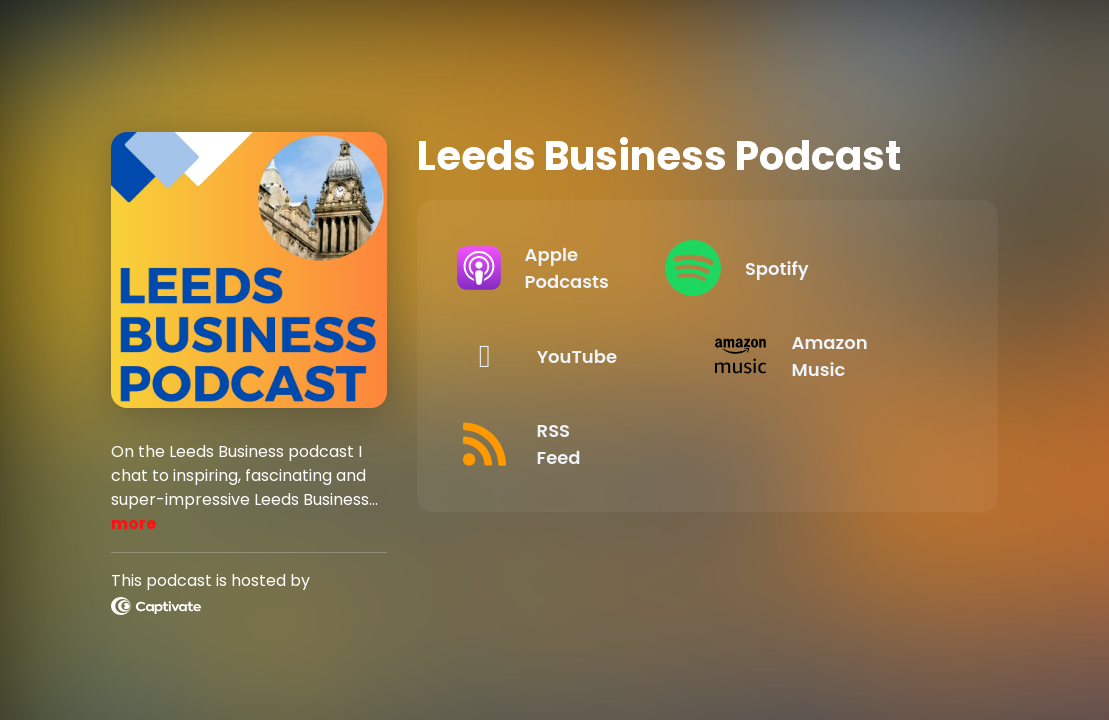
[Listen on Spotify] (828, 268)
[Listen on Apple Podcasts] (570, 268)
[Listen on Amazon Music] (828, 356)
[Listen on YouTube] (570, 356)
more (133, 523)
